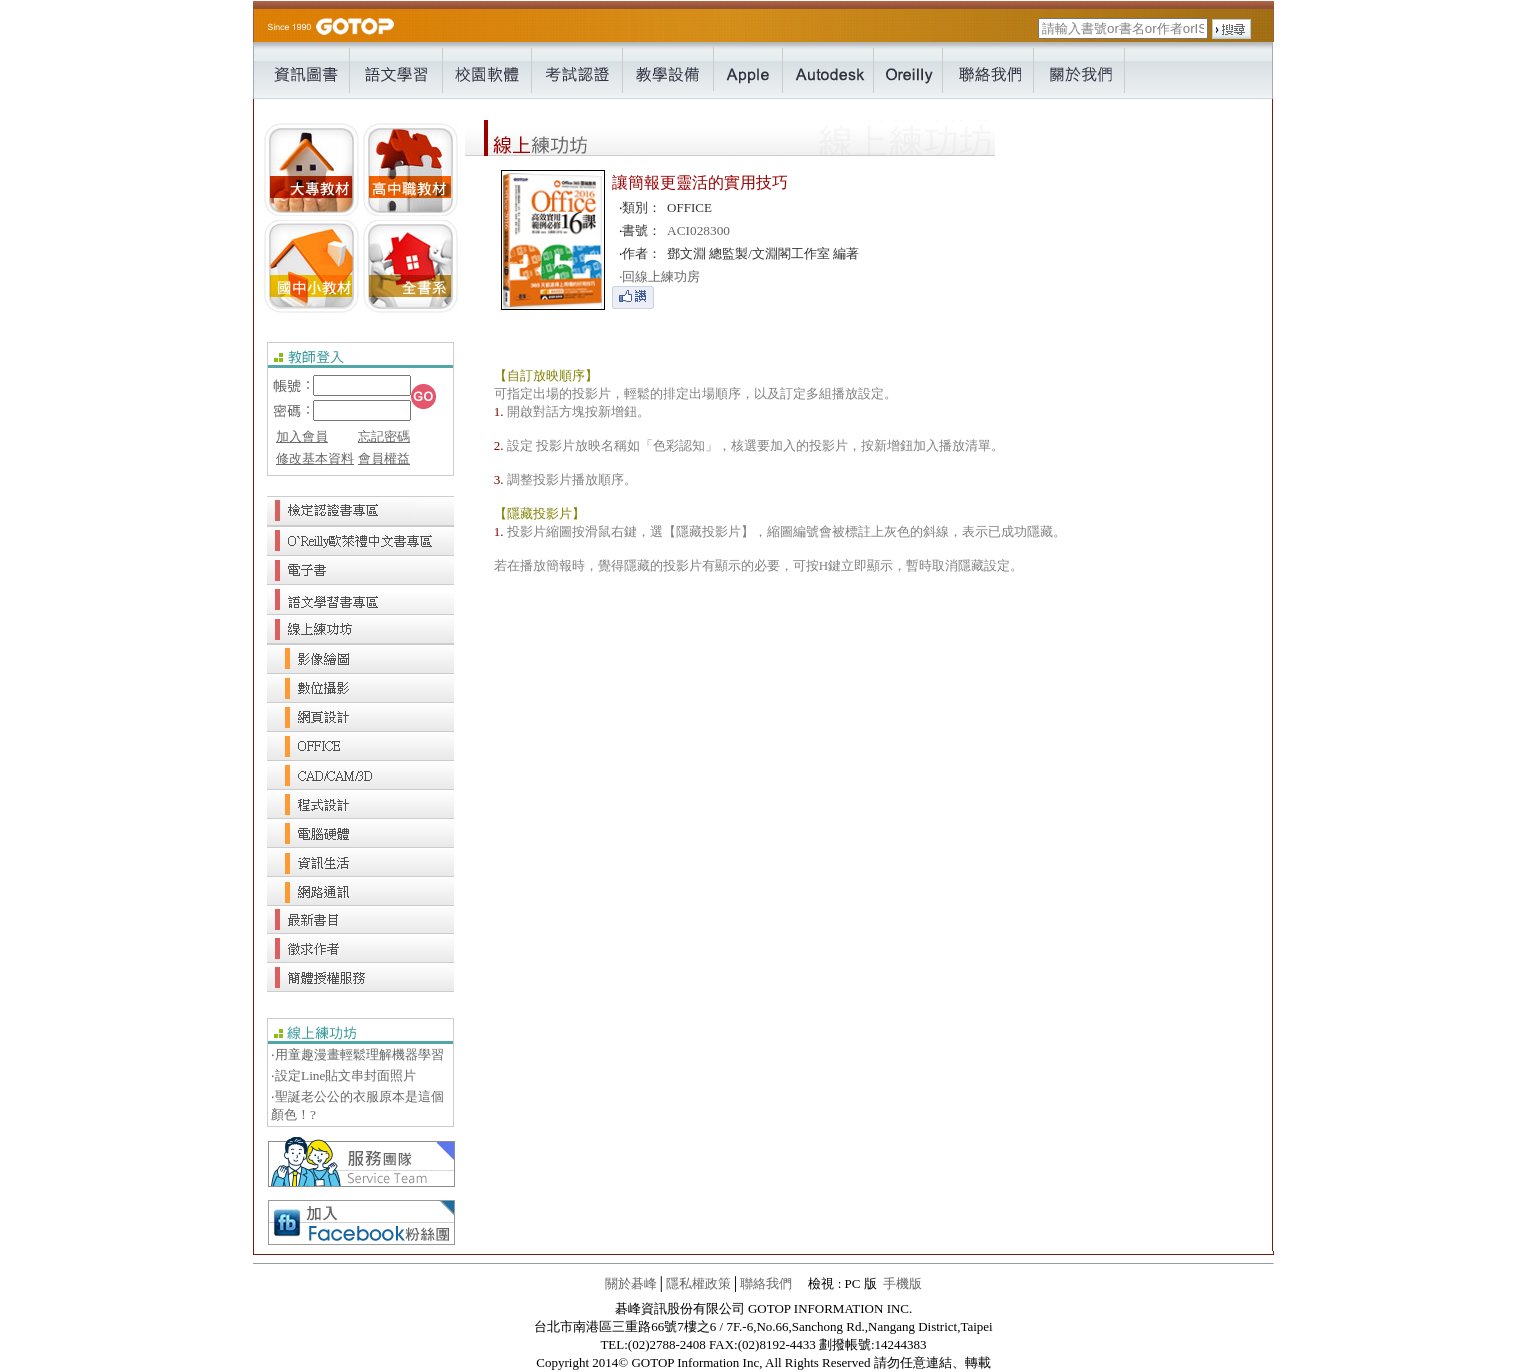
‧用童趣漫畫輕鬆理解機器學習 (357, 1054)
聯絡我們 (766, 1283)
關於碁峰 (631, 1283)
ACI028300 (698, 230)
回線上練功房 (659, 276)
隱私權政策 (698, 1283)
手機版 (902, 1283)
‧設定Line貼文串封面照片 (343, 1075)
